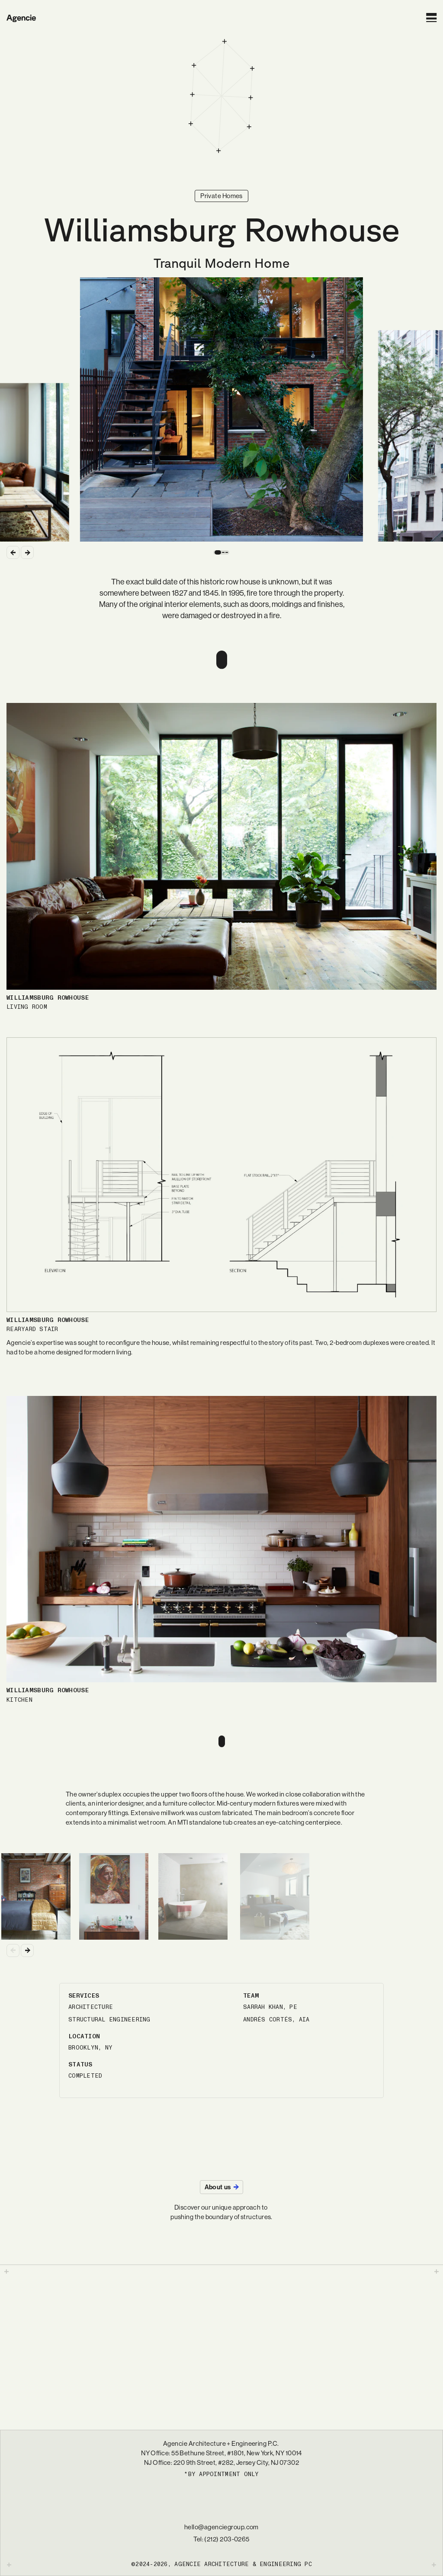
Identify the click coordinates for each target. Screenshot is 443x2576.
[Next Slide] (27, 552)
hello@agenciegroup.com (221, 2527)
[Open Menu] (431, 17)
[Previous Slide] (12, 552)
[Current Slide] (221, 409)
